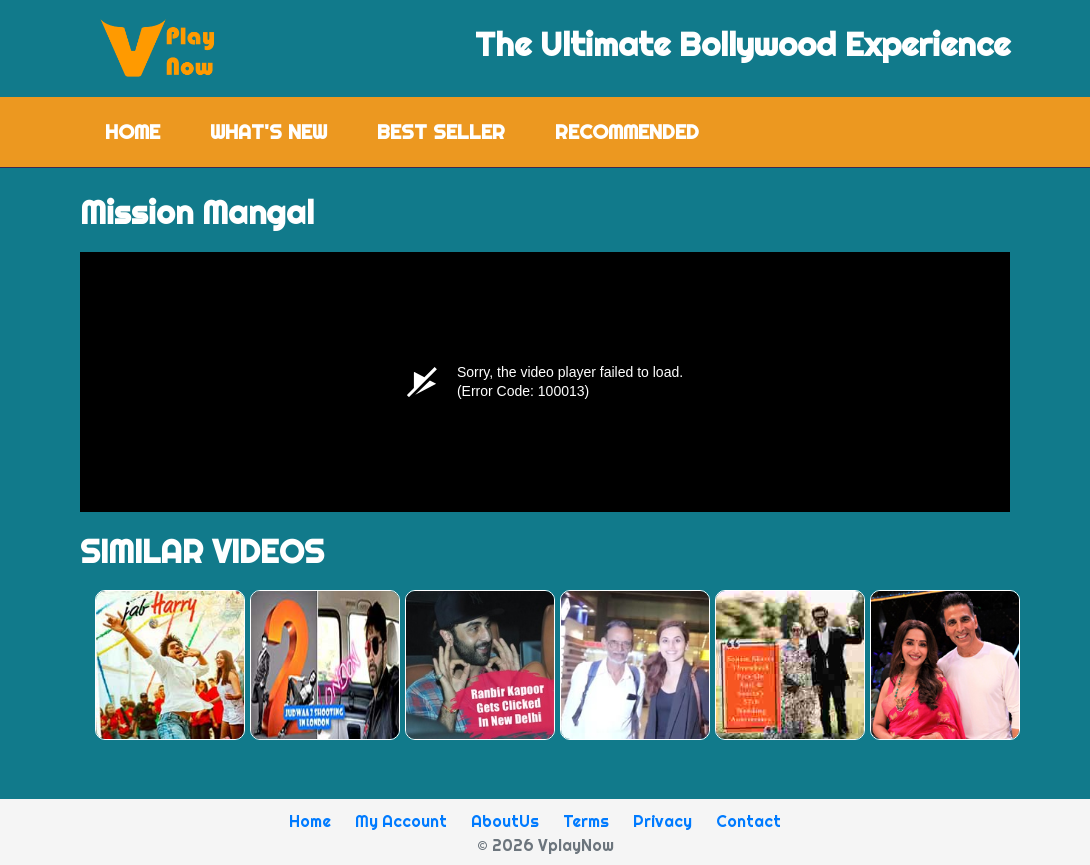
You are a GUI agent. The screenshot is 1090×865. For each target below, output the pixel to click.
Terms (586, 821)
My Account (401, 821)
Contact (748, 821)
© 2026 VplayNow (545, 845)
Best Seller (441, 131)
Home (145, 130)
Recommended (627, 131)
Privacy (662, 821)
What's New (268, 131)
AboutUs (505, 821)
